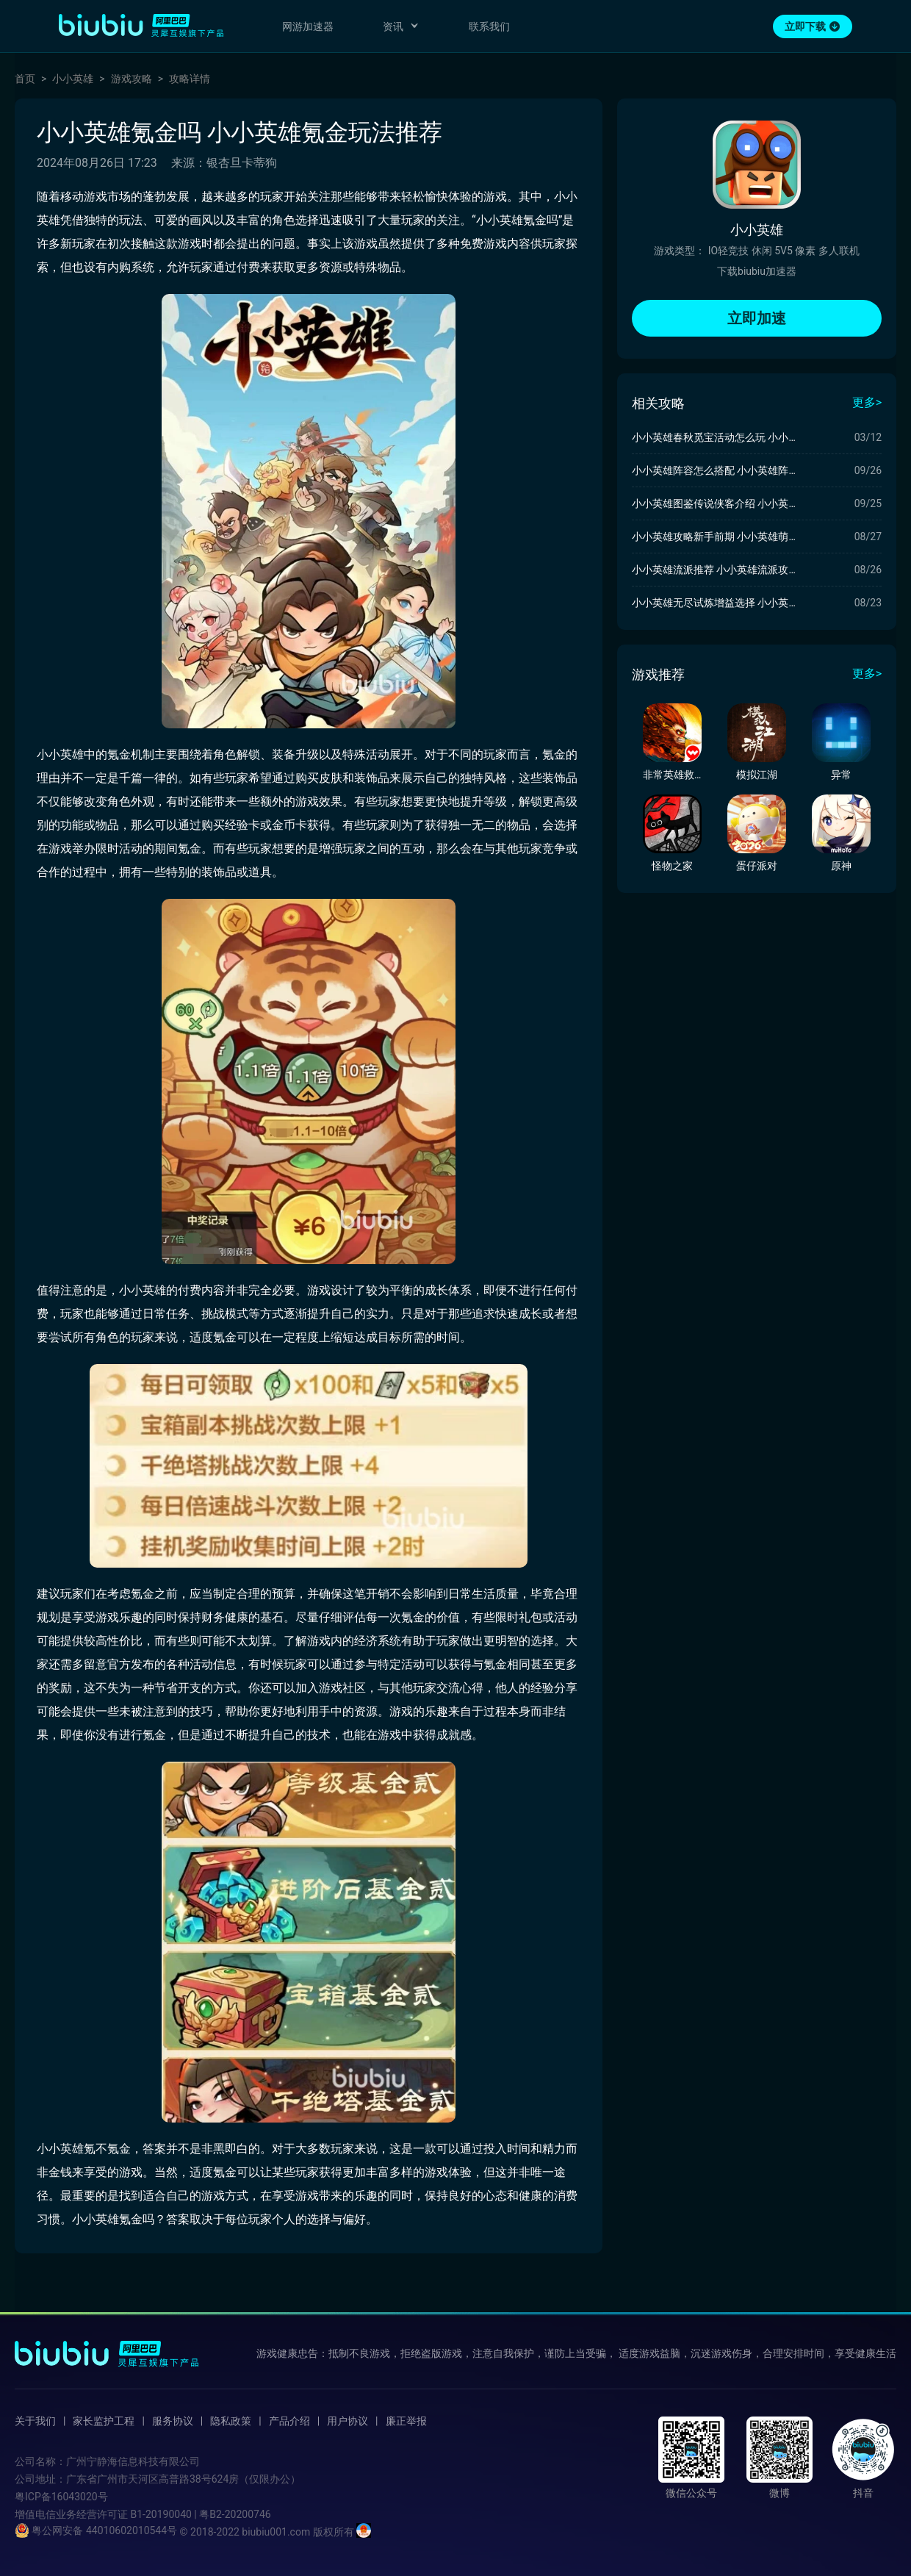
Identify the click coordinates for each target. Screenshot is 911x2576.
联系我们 (489, 26)
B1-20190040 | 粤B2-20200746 (200, 2514)
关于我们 (35, 2421)
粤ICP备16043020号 (61, 2497)
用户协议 (347, 2421)
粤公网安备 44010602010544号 (96, 2530)
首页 (25, 78)
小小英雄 (72, 78)
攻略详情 (189, 78)
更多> (867, 402)
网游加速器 (308, 26)
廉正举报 (406, 2421)
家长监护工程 (103, 2421)
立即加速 (756, 318)
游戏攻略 (131, 78)
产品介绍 (289, 2421)
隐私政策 (230, 2421)
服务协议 (172, 2421)
